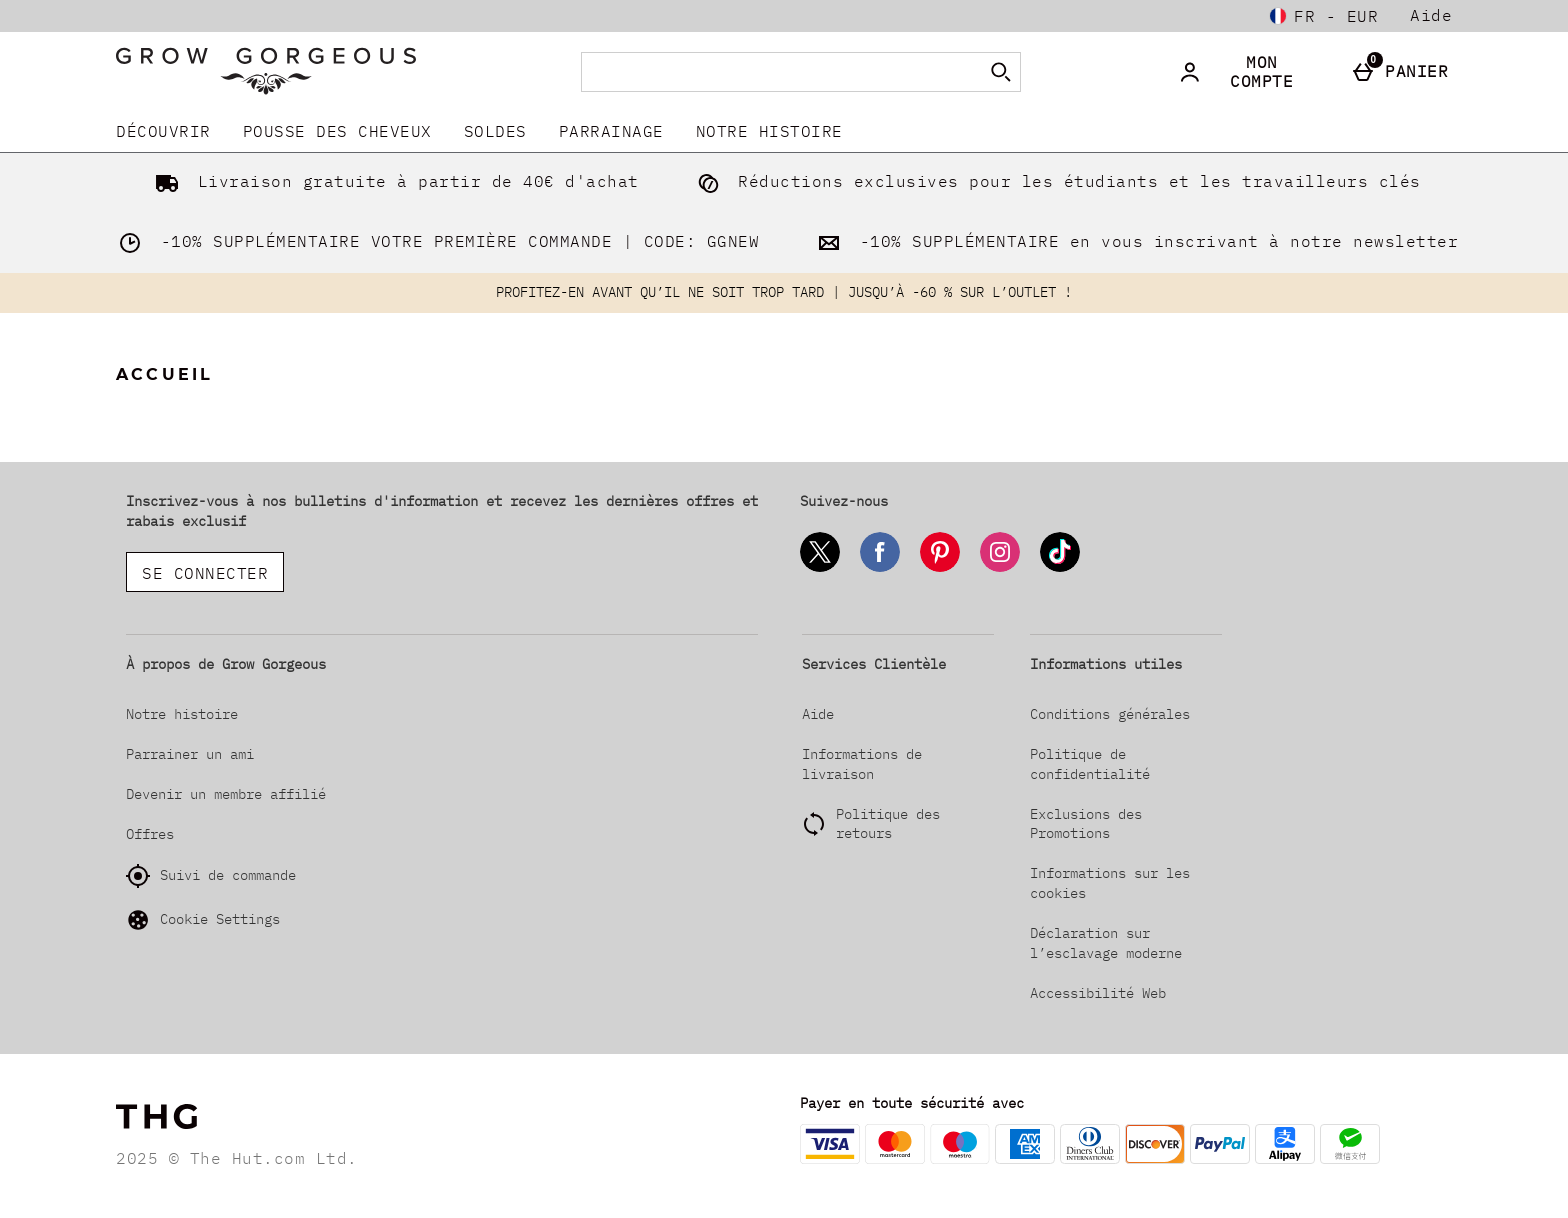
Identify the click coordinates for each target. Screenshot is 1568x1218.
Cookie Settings (203, 920)
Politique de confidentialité (1090, 764)
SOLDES (495, 131)
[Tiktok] (1060, 568)
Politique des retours (888, 824)
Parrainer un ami (190, 754)
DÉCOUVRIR (163, 131)
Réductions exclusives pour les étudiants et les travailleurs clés (1055, 181)
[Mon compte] (1250, 72)
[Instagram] (1000, 568)
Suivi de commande (211, 876)
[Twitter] (820, 568)
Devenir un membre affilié (226, 794)
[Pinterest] (940, 568)
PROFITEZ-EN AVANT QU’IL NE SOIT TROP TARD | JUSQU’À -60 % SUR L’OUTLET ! (784, 292)
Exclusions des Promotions (1086, 824)
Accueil (164, 374)
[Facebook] (880, 568)
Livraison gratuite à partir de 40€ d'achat (393, 181)
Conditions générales (1110, 714)
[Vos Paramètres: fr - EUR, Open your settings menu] (1324, 16)
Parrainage (611, 131)
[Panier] (1404, 72)
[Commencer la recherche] (1001, 72)
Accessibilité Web (1098, 993)
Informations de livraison (862, 764)
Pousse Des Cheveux (337, 131)
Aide (1431, 15)
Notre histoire (769, 131)
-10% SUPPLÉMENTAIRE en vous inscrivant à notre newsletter (1133, 241)
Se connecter (205, 573)
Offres (150, 834)
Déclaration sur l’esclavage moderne (1106, 943)
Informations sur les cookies (1110, 883)
